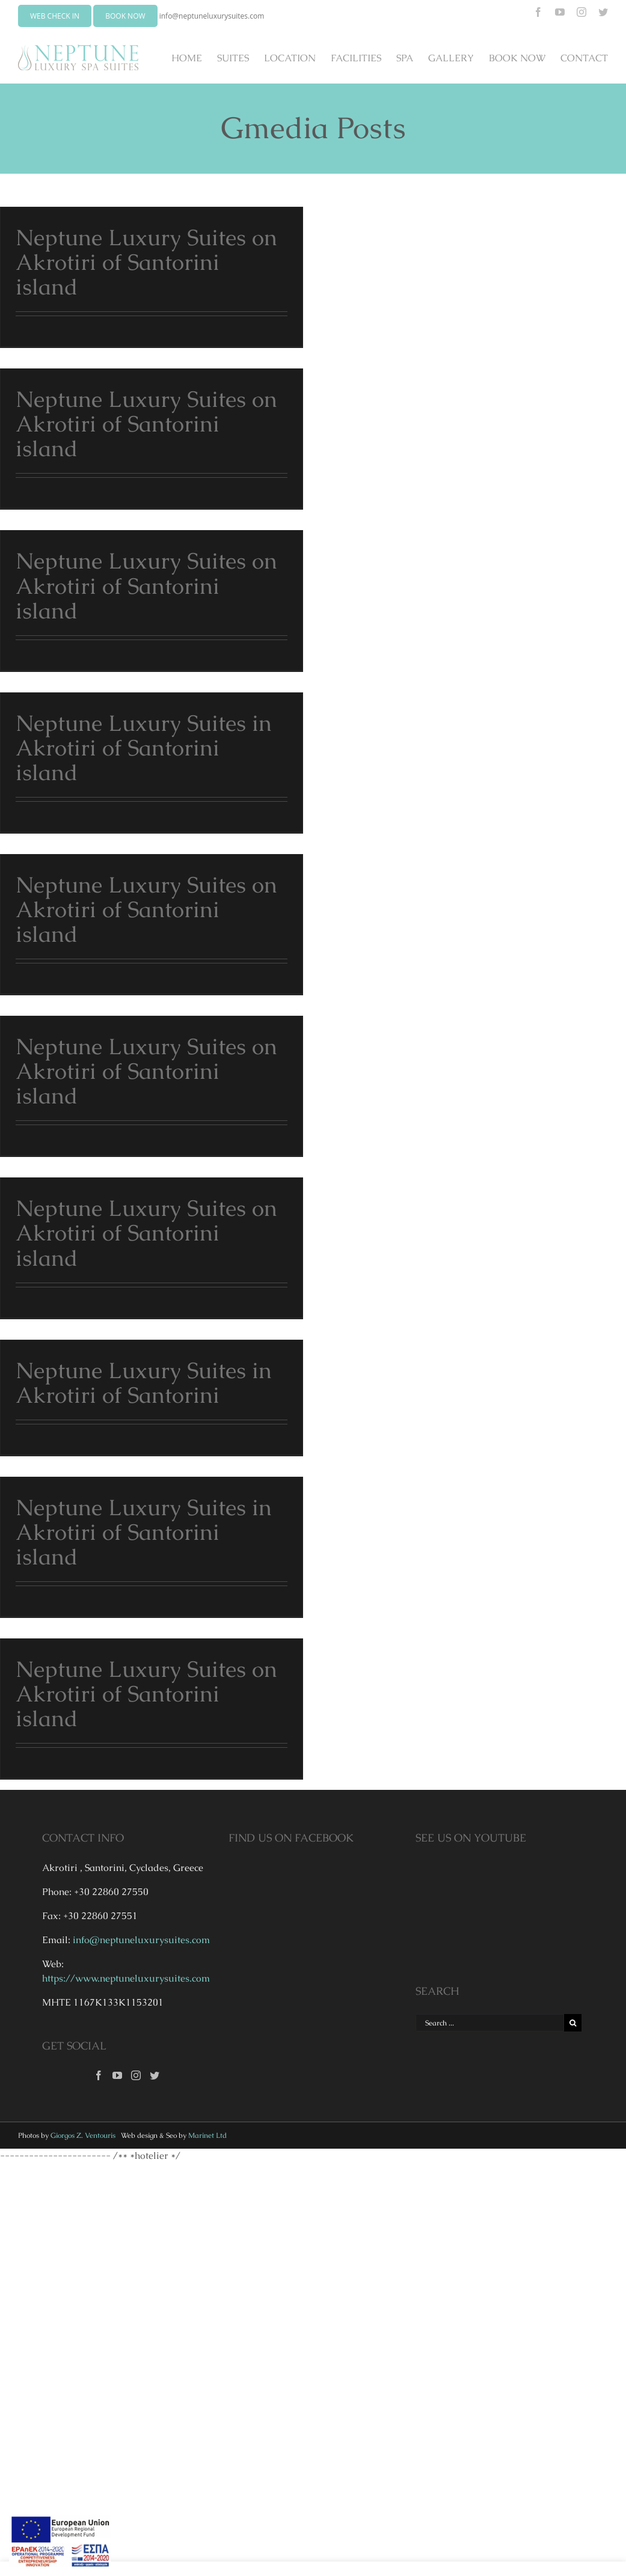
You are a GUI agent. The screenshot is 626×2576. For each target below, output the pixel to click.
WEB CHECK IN (54, 16)
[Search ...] (490, 2022)
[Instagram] (136, 2075)
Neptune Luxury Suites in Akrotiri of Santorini (144, 1382)
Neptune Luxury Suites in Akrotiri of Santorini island (144, 748)
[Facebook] (98, 2075)
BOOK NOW (125, 16)
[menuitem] (194, 57)
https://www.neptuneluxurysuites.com (126, 1978)
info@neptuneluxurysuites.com (212, 16)
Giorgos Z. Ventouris (83, 2135)
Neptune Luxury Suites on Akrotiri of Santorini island (146, 262)
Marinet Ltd (207, 2135)
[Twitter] (154, 2075)
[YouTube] (117, 2075)
